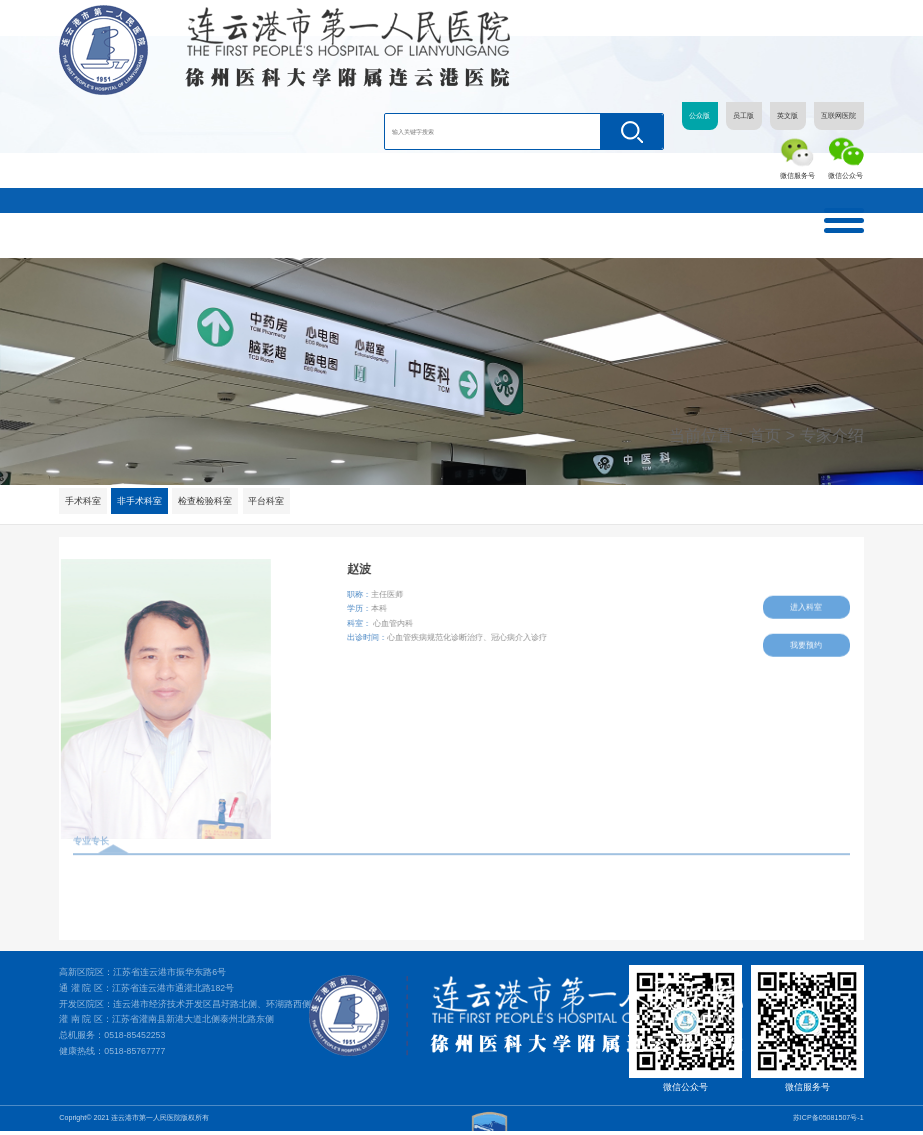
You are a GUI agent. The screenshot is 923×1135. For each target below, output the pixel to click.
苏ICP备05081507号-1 (828, 1121)
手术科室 (83, 501)
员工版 (743, 116)
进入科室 (807, 602)
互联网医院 (838, 116)
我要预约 (807, 640)
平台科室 (267, 501)
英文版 (787, 116)
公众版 (699, 116)
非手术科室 (140, 501)
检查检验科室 (206, 501)
